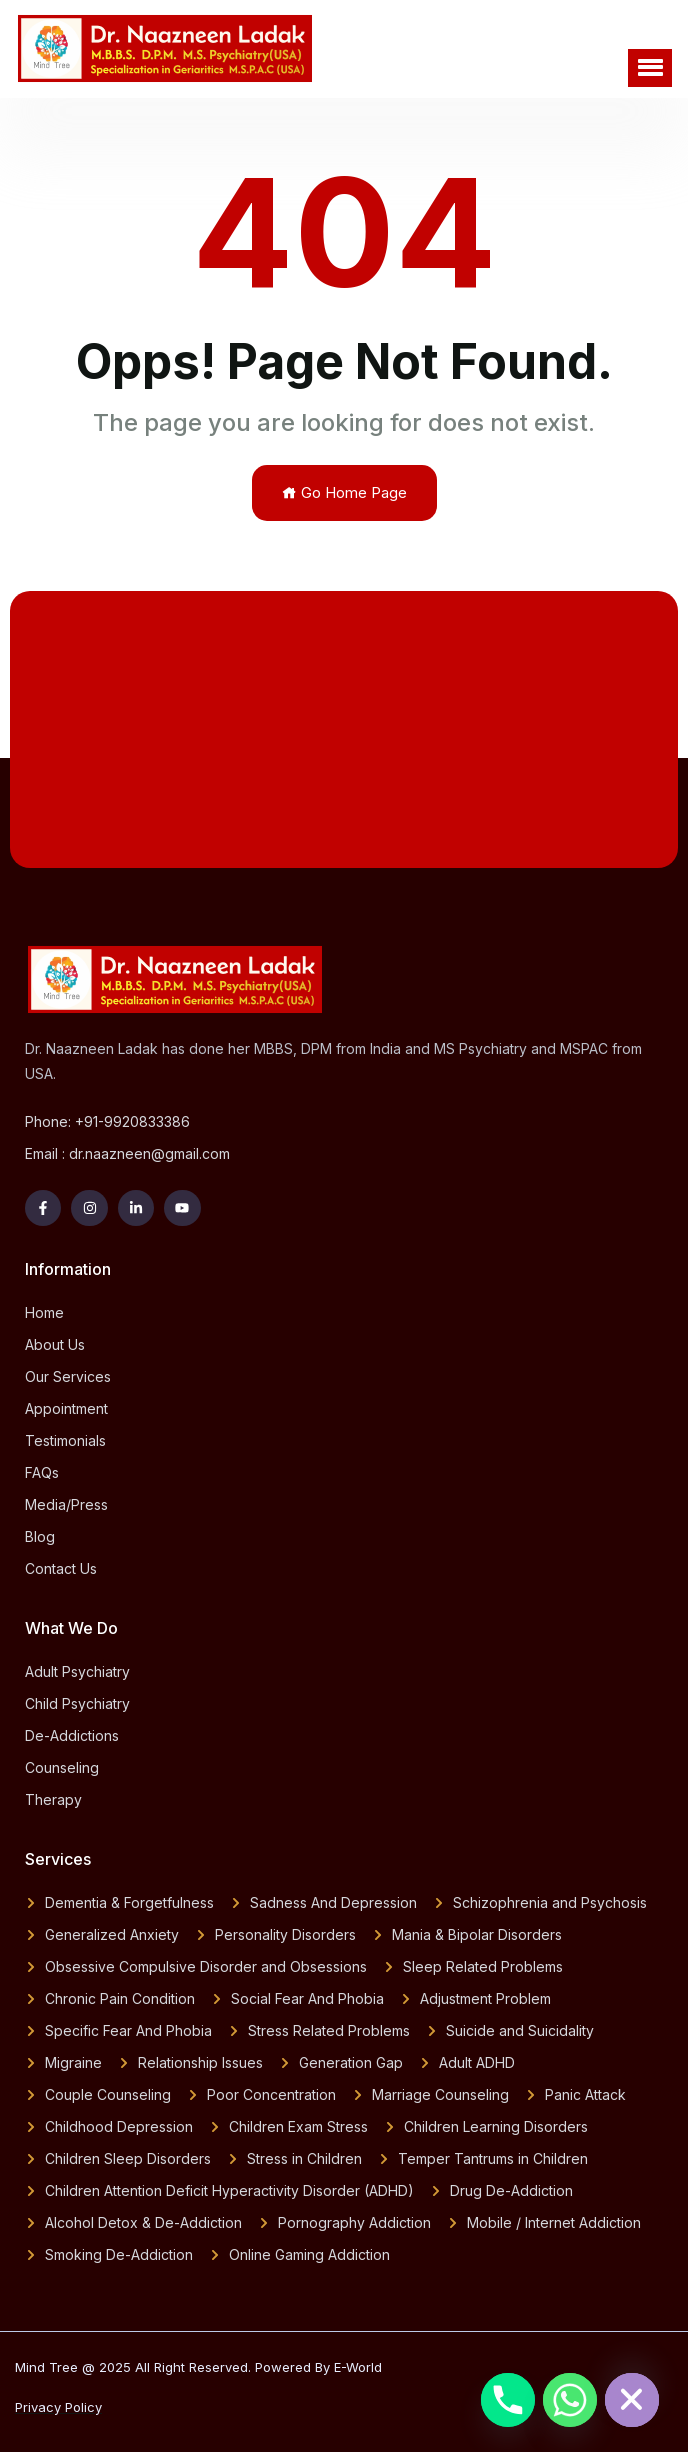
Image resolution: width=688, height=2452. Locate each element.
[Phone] (508, 2400)
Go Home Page (344, 492)
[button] (650, 68)
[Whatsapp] (570, 2400)
